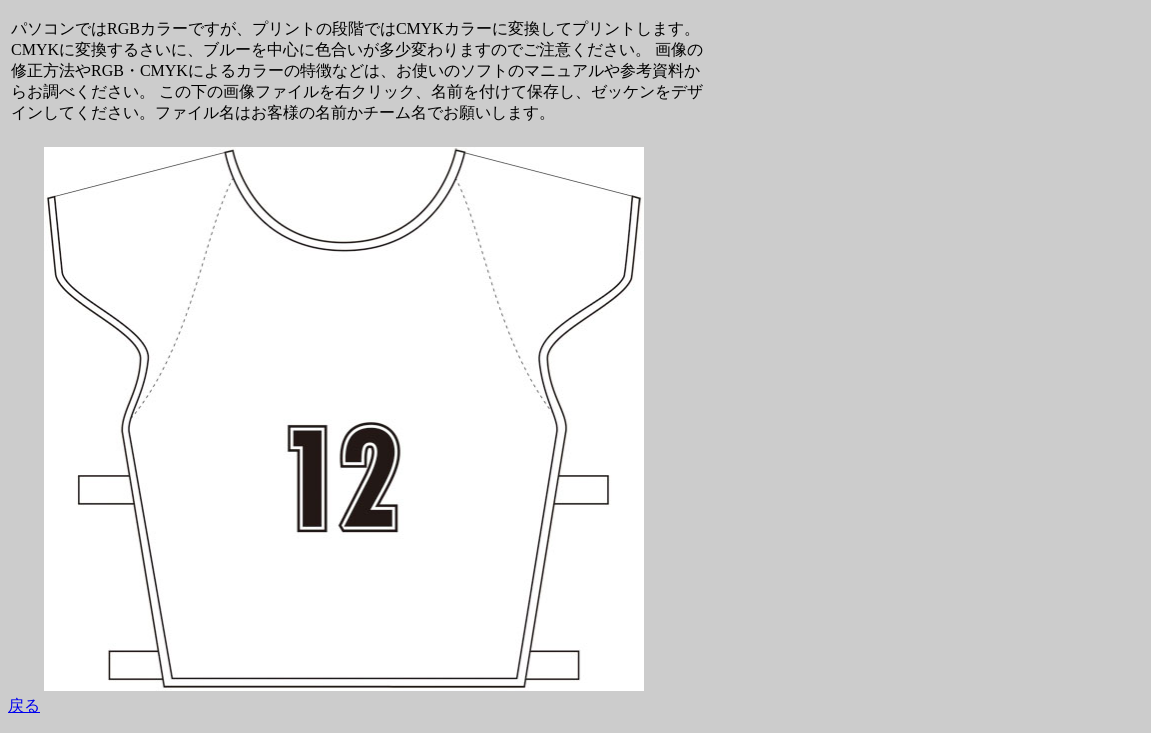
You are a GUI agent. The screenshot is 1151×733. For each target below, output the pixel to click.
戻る (24, 705)
